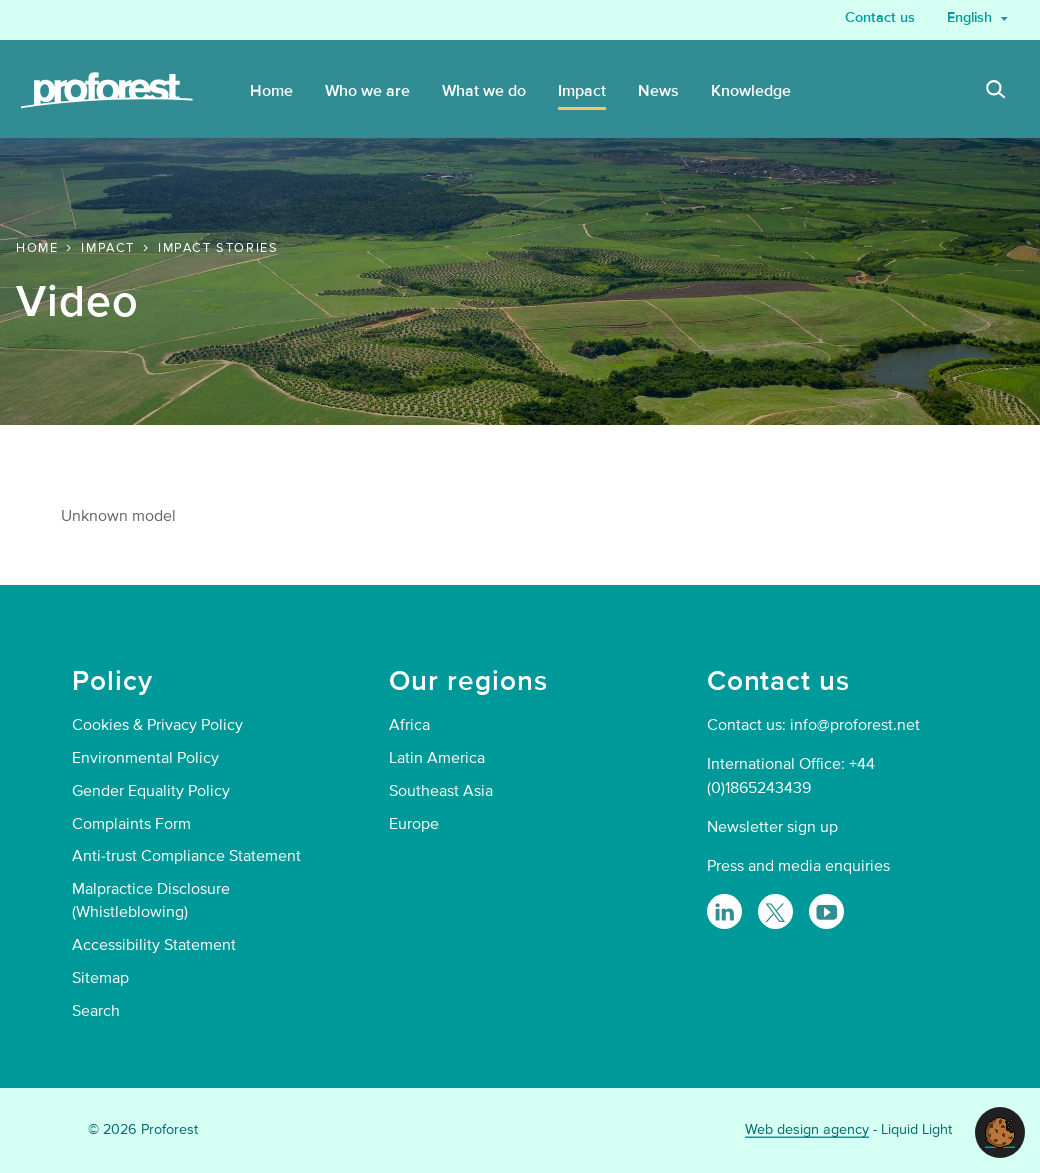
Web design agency (807, 1129)
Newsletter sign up (772, 827)
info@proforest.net (855, 725)
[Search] (996, 92)
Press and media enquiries (798, 866)
